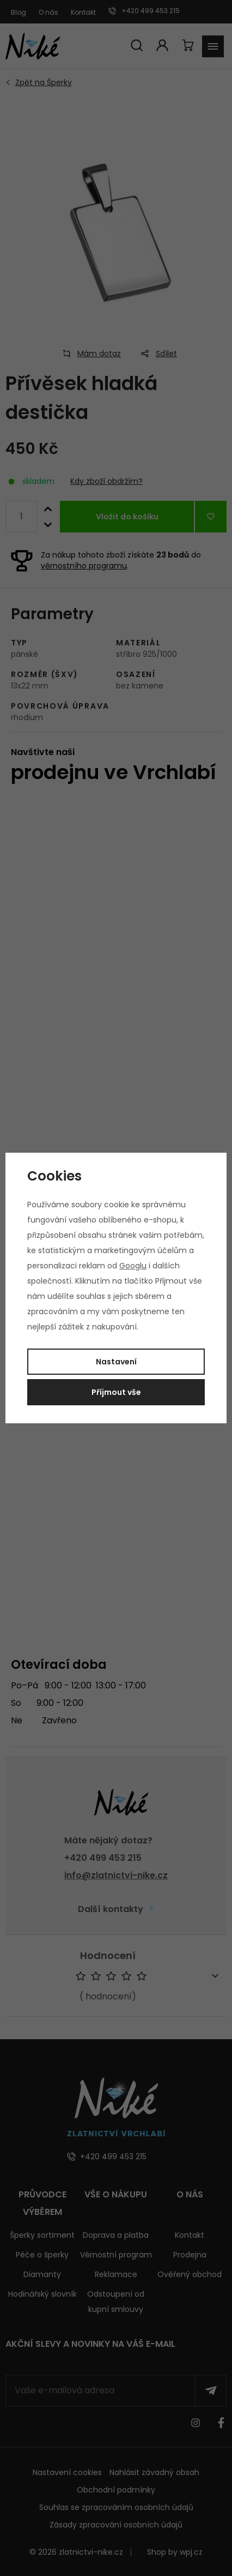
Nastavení (116, 1361)
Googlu (132, 1265)
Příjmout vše (116, 1392)
